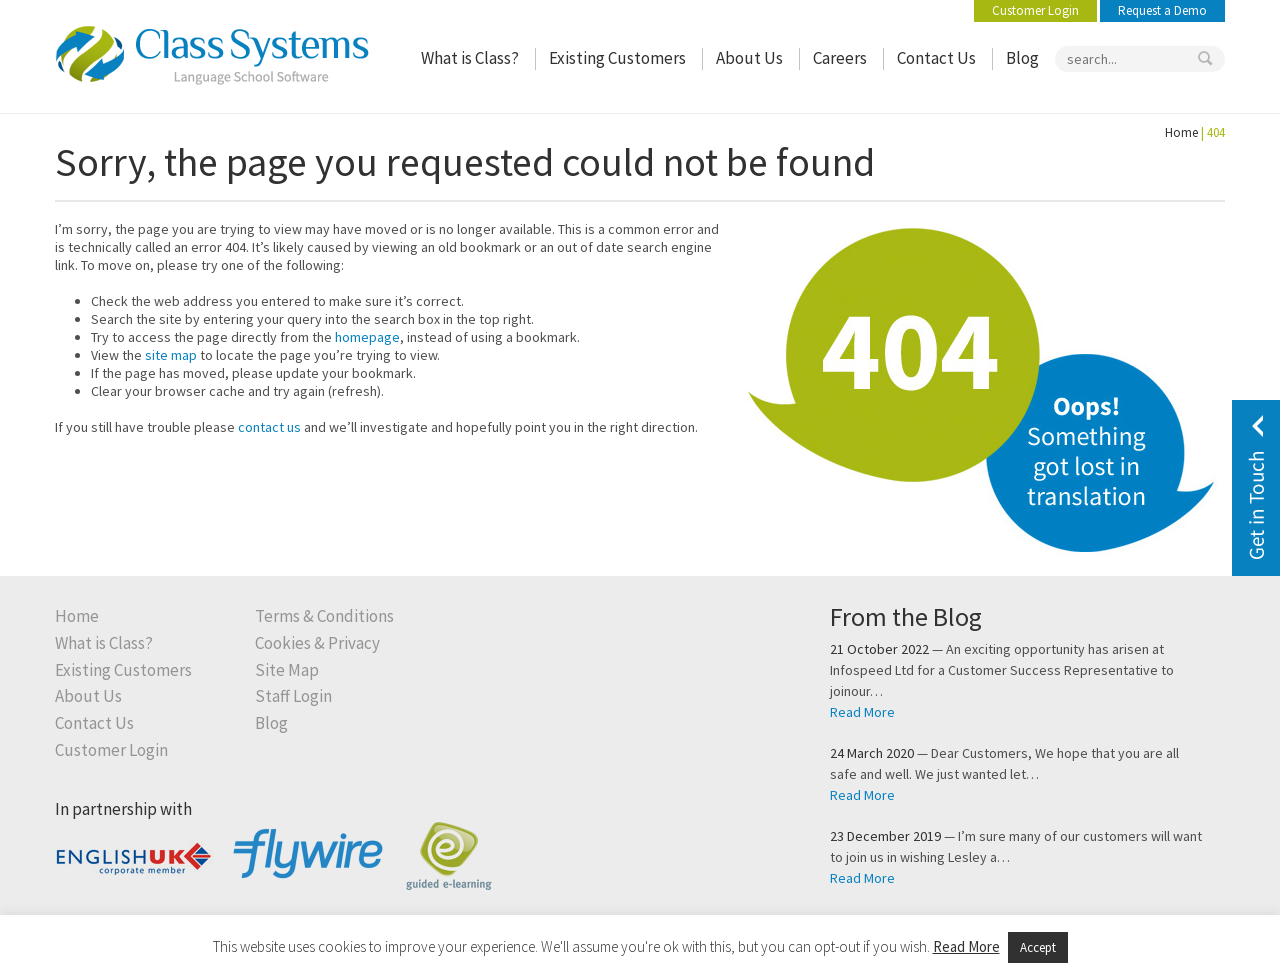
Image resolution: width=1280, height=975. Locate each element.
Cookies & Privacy (317, 643)
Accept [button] (1038, 947)
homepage (367, 337)
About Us (749, 58)
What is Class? (470, 58)
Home (1181, 132)
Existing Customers (617, 58)
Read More (862, 712)
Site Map (287, 670)
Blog (1022, 58)
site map (171, 355)
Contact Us (936, 58)
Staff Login (293, 696)
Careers (840, 58)
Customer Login (1035, 10)
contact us (269, 427)
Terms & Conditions (324, 616)
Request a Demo (1162, 10)
